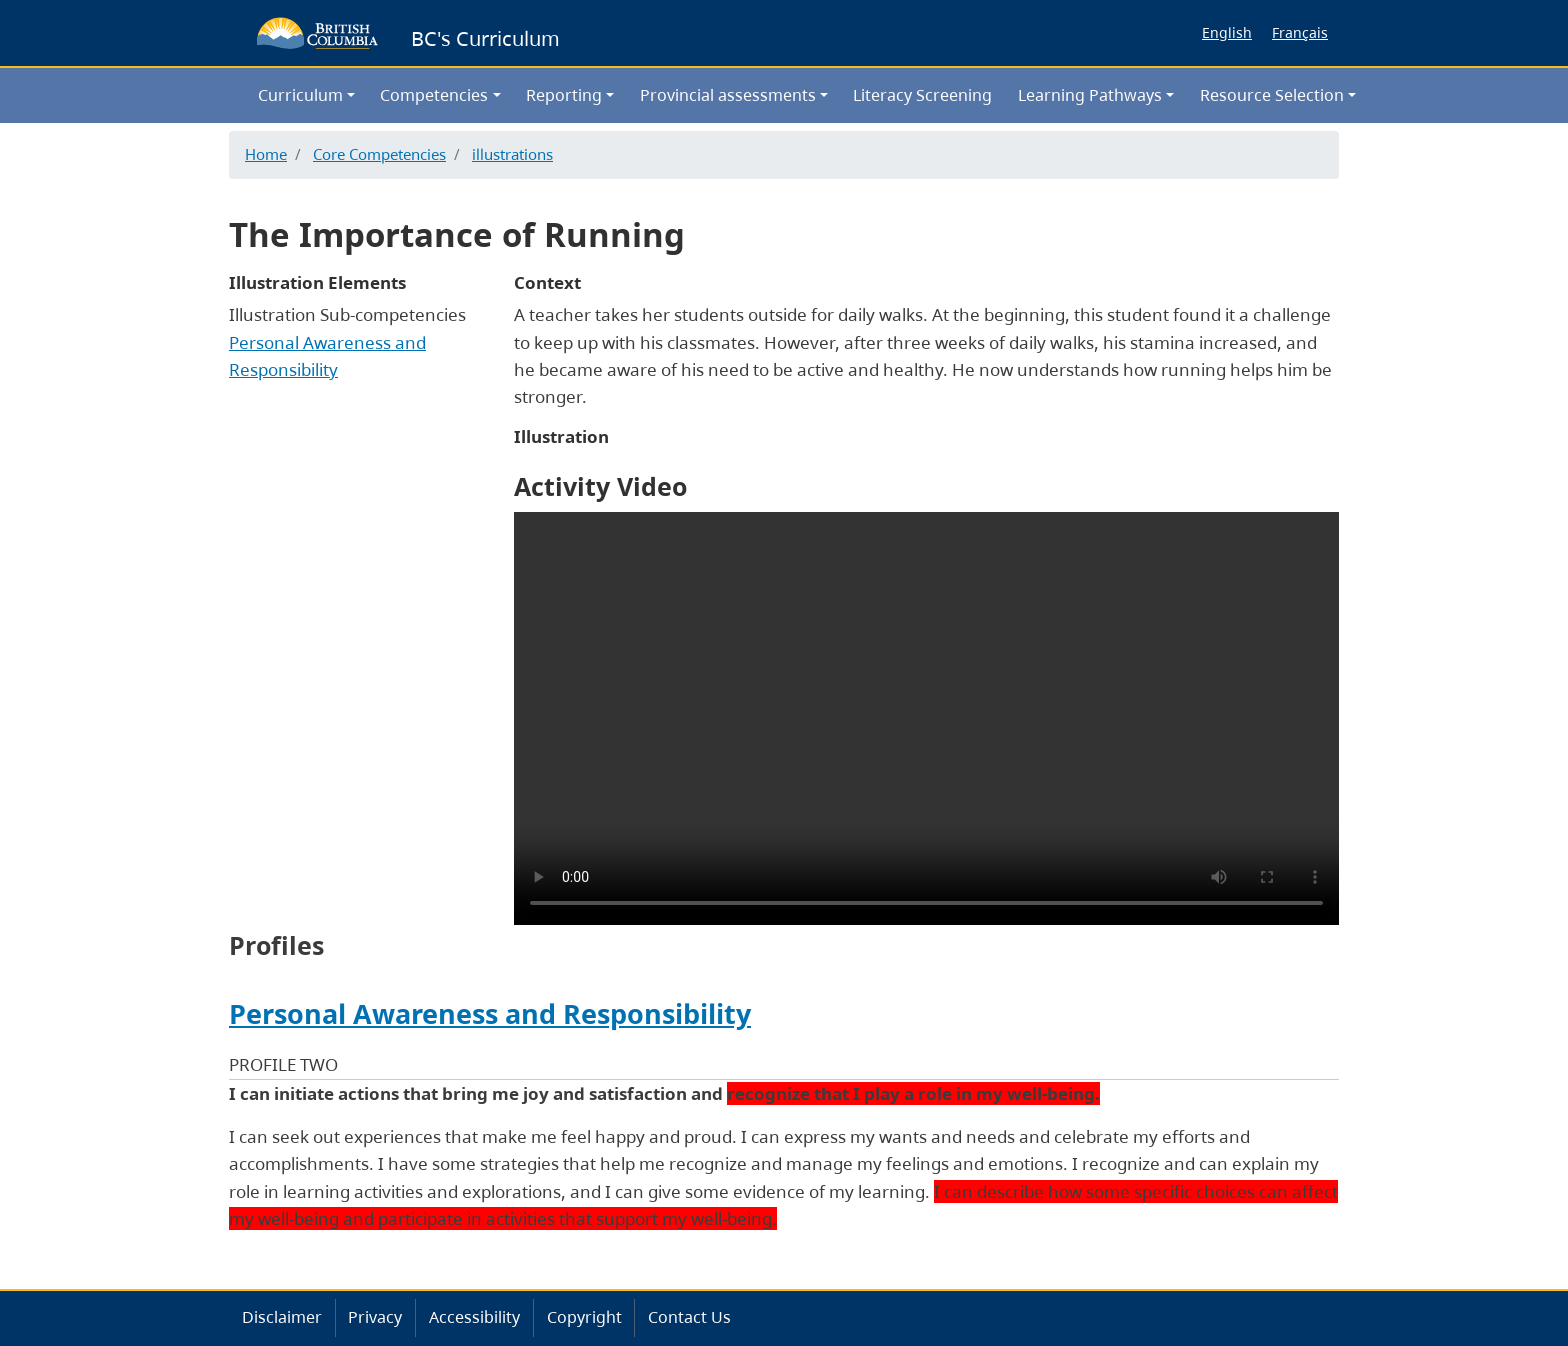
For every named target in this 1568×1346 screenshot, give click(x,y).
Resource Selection (1272, 95)
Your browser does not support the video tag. (926, 718)
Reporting (564, 95)
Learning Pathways (1090, 95)
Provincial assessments (728, 95)
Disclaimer (282, 1317)
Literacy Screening (922, 95)
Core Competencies (379, 154)
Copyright (584, 1317)
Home (266, 154)
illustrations (512, 154)
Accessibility (474, 1317)
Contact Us (689, 1317)
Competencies (434, 95)
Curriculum (300, 95)
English (1227, 32)
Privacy (375, 1317)
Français (1300, 32)
